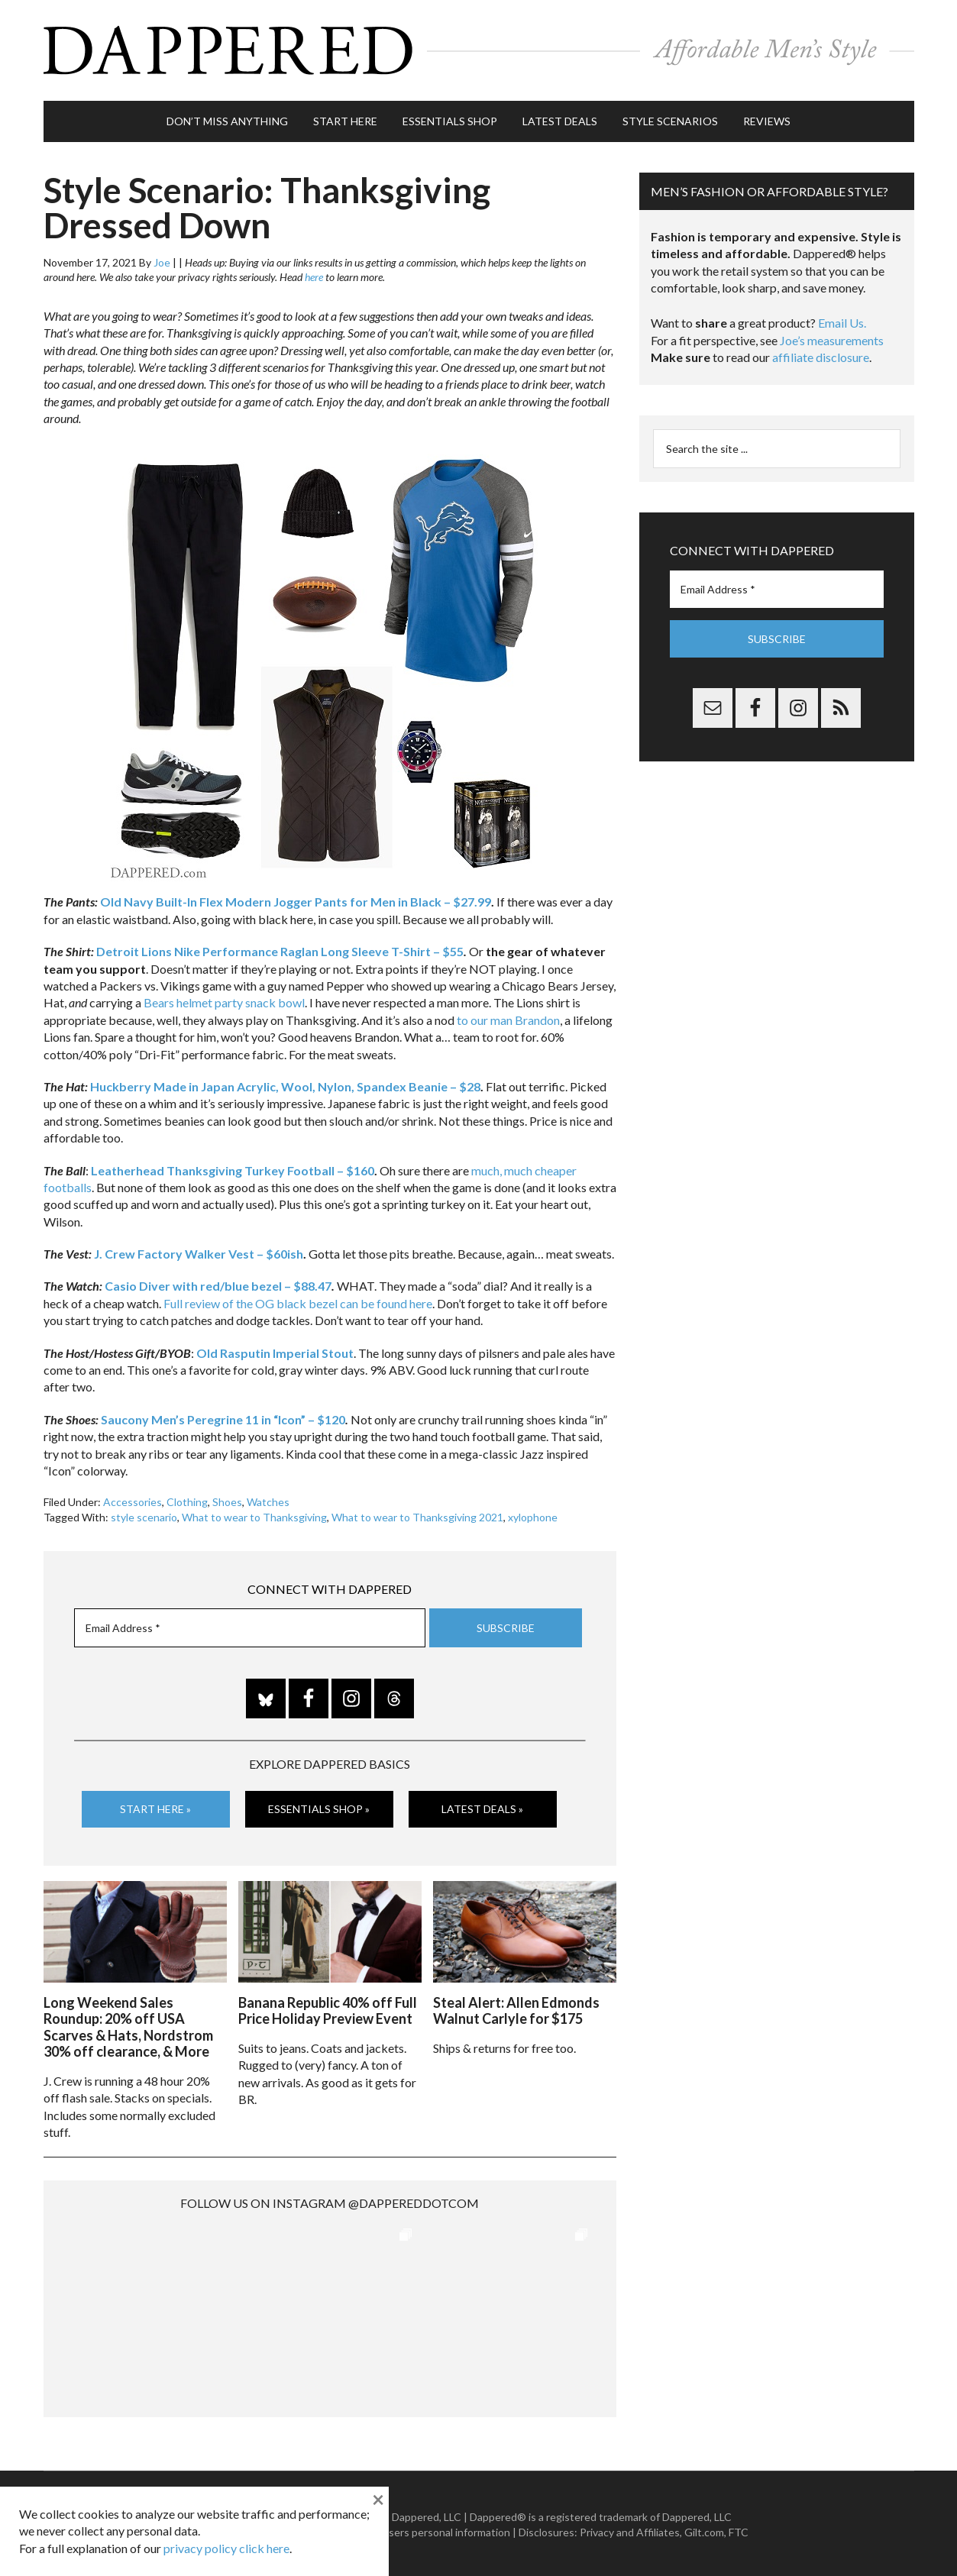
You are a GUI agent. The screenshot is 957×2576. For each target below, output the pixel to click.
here (314, 276)
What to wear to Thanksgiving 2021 (417, 1515)
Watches (268, 1501)
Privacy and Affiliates (630, 2530)
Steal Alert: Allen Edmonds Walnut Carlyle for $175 (516, 2009)
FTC (738, 2530)
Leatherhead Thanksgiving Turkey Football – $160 (232, 1169)
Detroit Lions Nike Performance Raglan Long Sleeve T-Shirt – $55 (280, 950)
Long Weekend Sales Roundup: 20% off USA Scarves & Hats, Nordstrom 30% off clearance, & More (128, 2026)
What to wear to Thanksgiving (254, 1515)
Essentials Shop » (319, 1807)
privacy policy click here (226, 2548)
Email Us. (842, 322)
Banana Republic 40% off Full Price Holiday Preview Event (327, 2009)
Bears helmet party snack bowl (224, 1001)
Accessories (132, 1501)
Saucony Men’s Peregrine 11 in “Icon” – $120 (223, 1418)
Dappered (479, 49)
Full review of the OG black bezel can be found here (297, 1301)
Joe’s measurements (832, 338)
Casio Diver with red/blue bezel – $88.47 (218, 1285)
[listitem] (184, 595)
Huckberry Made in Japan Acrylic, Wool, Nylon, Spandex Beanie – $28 (285, 1085)
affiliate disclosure (820, 356)
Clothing (187, 1501)
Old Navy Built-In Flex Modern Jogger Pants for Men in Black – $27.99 (295, 901)
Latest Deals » (482, 1807)
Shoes (227, 1501)
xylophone (533, 1515)
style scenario (144, 1515)
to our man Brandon (508, 1018)
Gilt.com (704, 2530)
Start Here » (155, 1807)
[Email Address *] (249, 1626)
